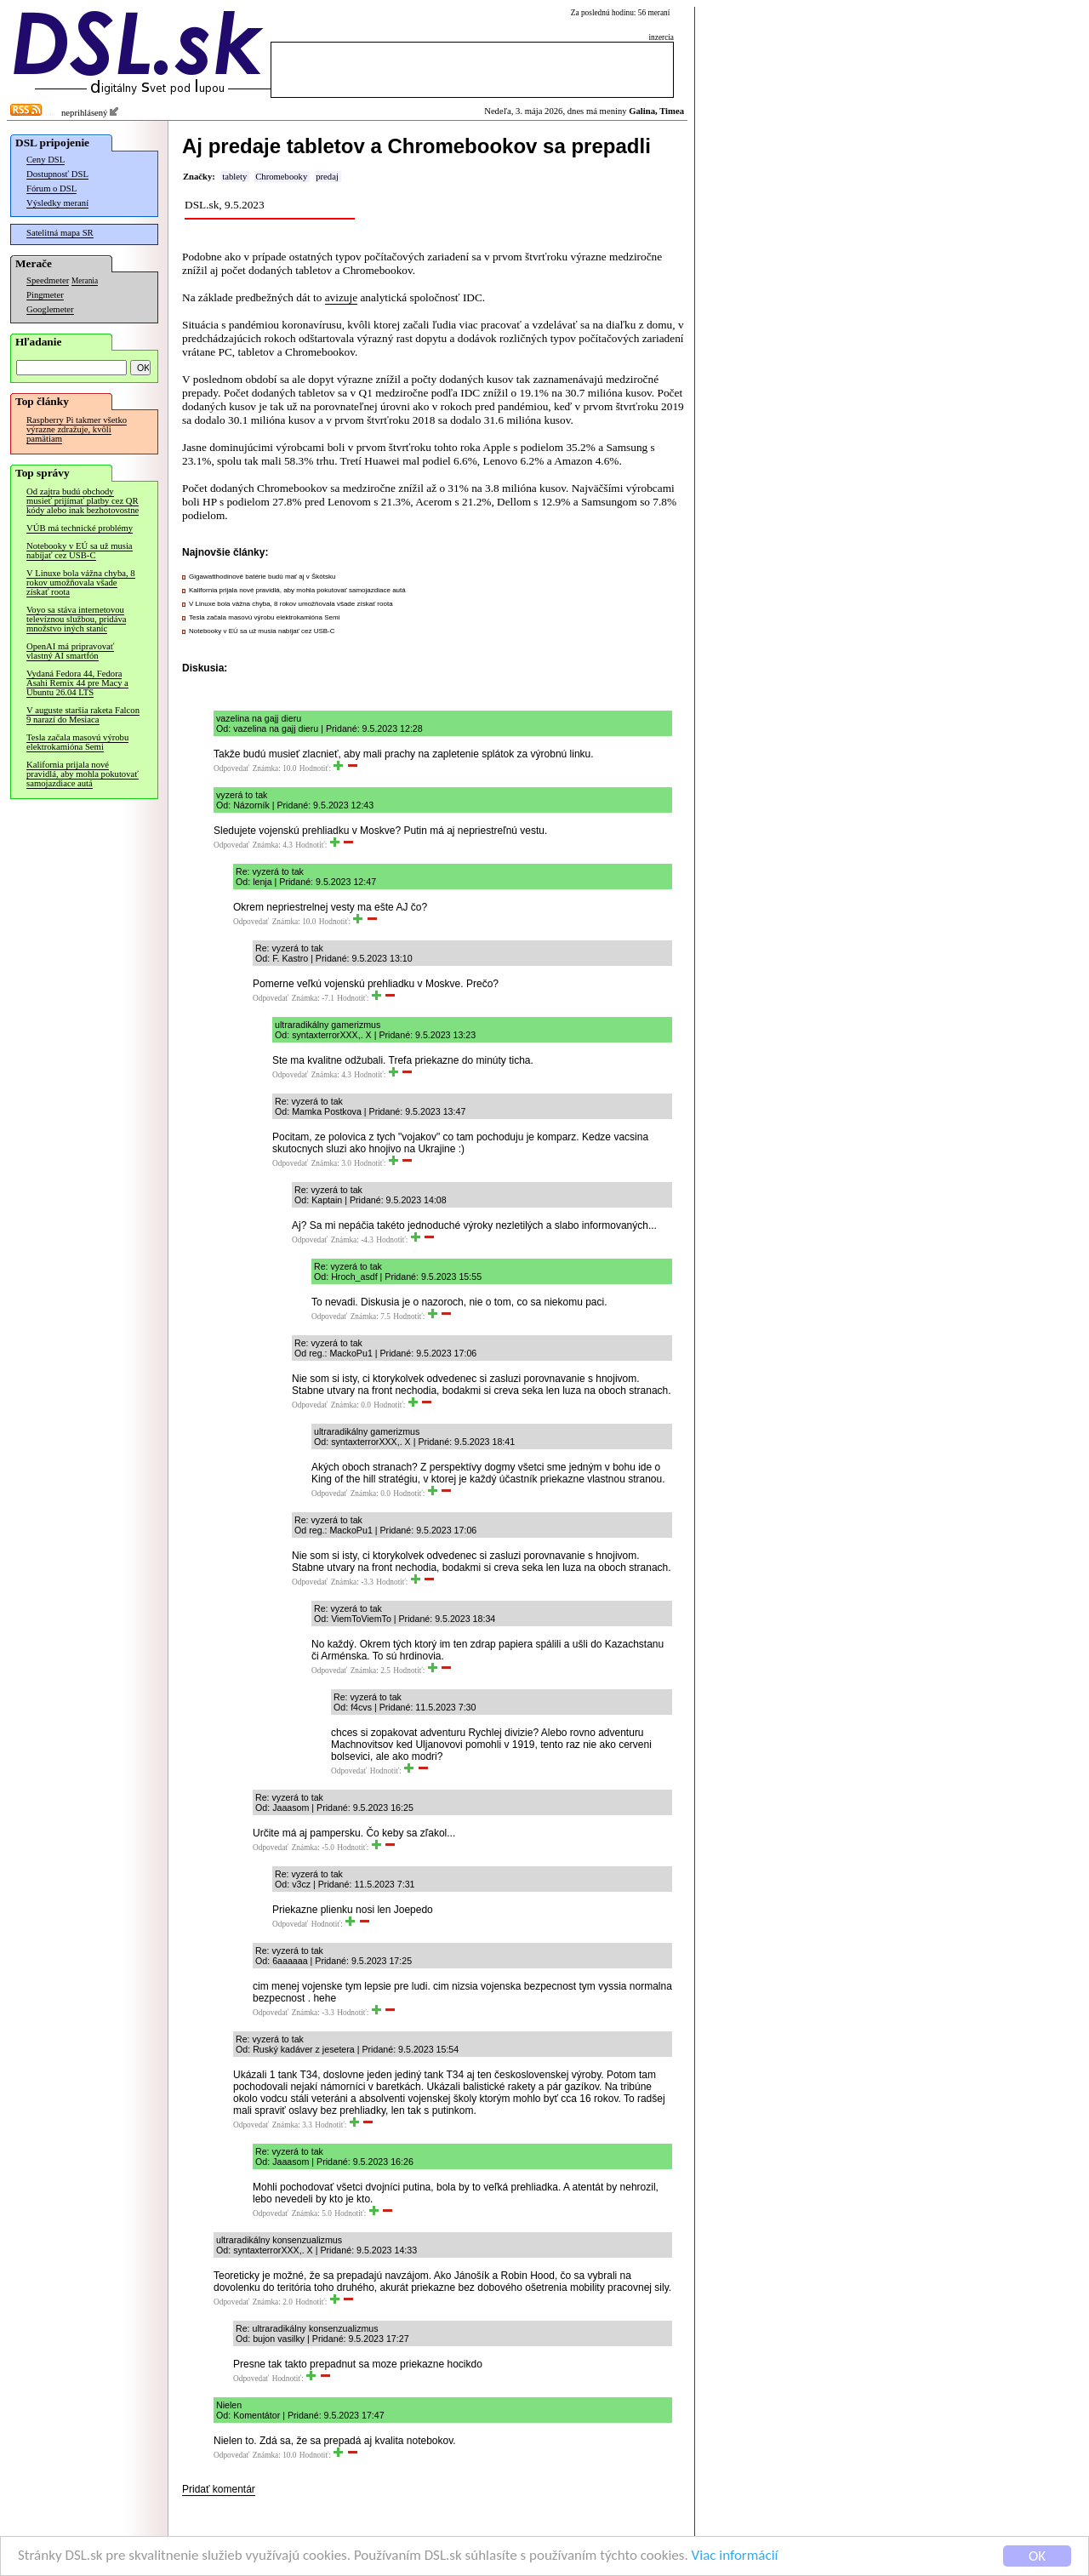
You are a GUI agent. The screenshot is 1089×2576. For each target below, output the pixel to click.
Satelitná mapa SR (60, 232)
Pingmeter (45, 295)
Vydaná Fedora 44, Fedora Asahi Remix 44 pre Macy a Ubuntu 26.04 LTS (77, 683)
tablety (234, 176)
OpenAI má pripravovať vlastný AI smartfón (70, 651)
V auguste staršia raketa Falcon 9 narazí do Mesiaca (83, 714)
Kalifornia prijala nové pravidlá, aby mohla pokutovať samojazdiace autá (82, 774)
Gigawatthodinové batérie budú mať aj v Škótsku (262, 576)
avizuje (341, 297)
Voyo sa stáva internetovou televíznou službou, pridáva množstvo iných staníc (76, 619)
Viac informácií (735, 2558)
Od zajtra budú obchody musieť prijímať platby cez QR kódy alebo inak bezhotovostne (82, 501)
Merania (84, 281)
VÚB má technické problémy (79, 528)
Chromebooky (281, 176)
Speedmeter (47, 280)
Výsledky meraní (57, 203)
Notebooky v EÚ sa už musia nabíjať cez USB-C (79, 550)
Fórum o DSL (51, 188)
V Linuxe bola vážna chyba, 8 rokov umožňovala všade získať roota (80, 582)
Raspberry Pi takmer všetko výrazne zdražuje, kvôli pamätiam (76, 429)
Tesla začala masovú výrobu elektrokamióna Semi (77, 742)
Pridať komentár (218, 2489)
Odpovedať (231, 768)
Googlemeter (50, 309)
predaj (327, 176)
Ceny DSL (45, 159)
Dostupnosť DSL (57, 174)
